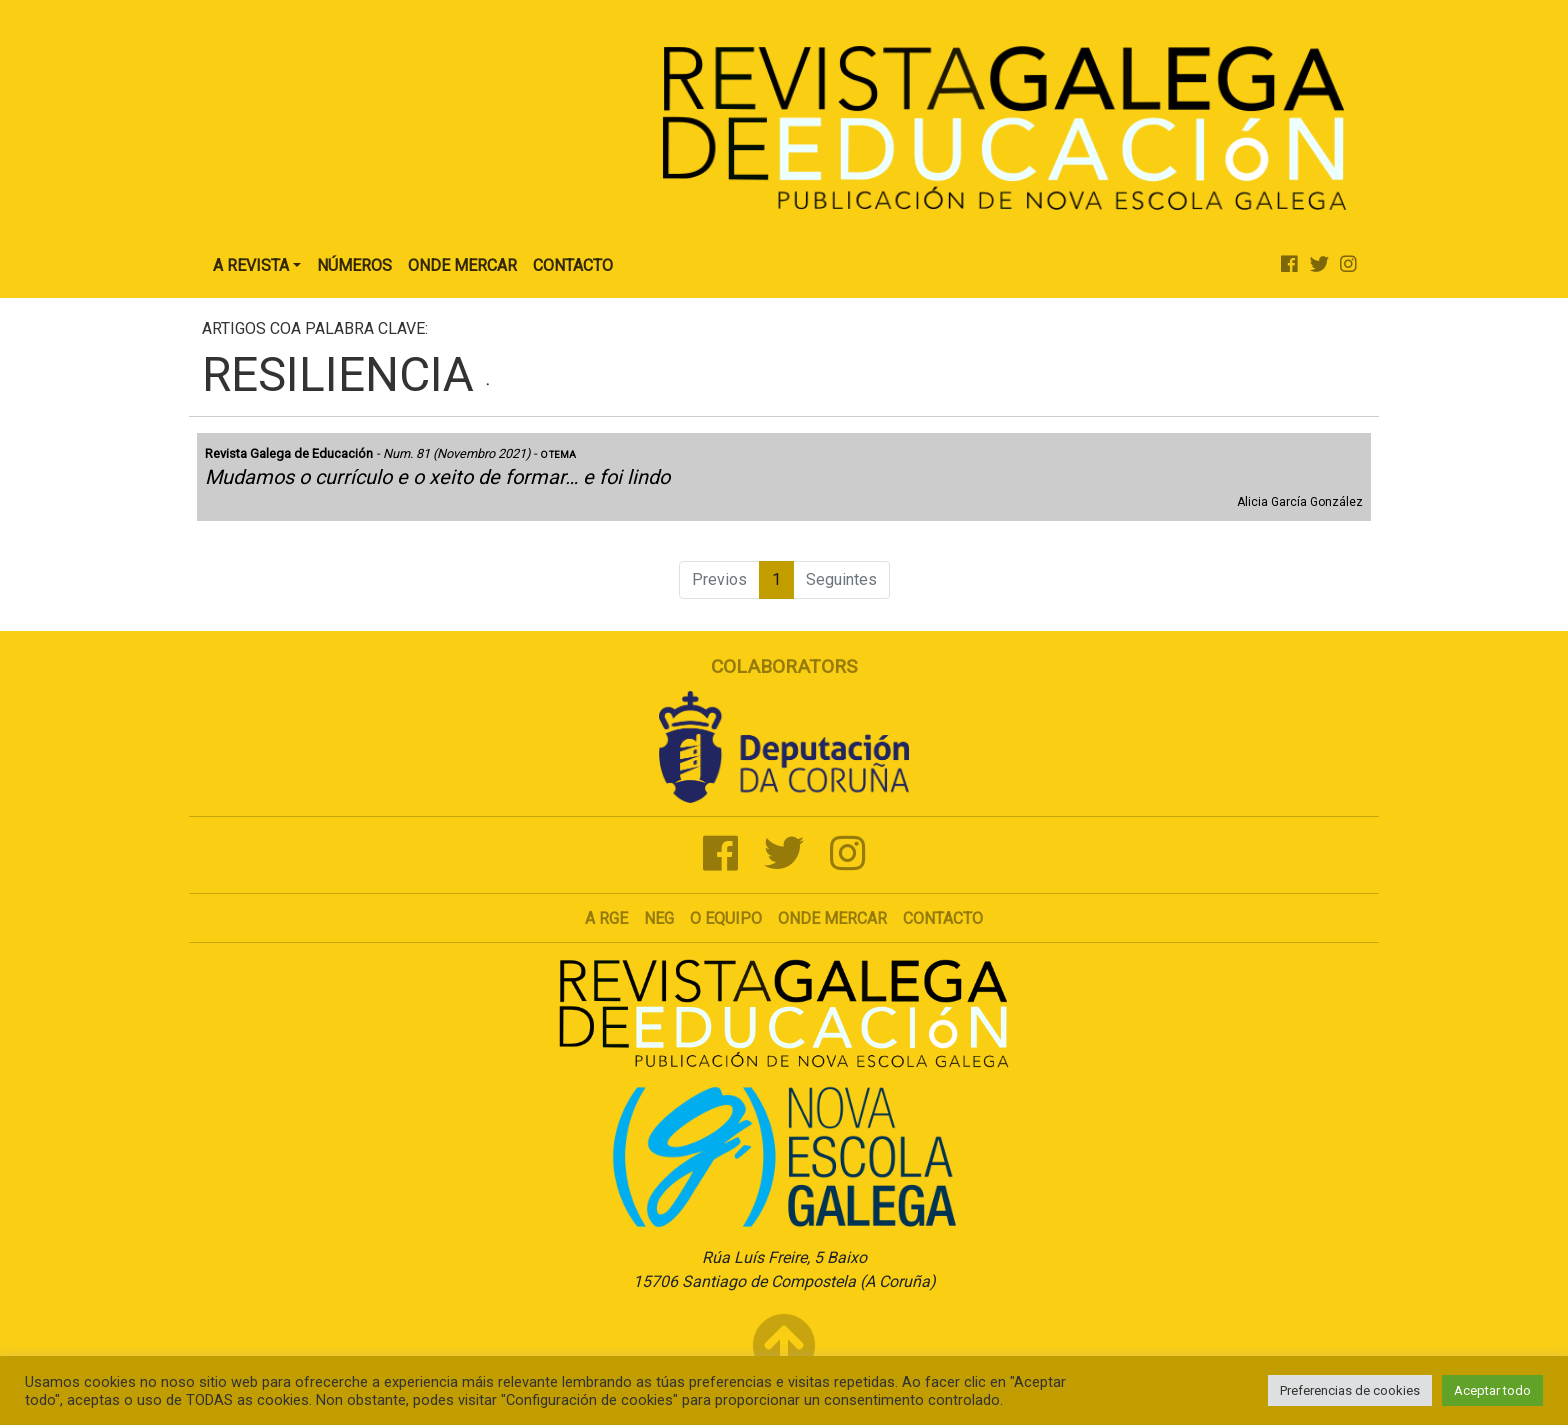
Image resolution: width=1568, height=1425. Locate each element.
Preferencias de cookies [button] (1350, 1390)
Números (354, 265)
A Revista (251, 265)
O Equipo (726, 918)
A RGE (606, 918)
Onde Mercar (462, 265)
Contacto (573, 265)
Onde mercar (832, 918)
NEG (659, 918)
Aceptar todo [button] (1492, 1390)
